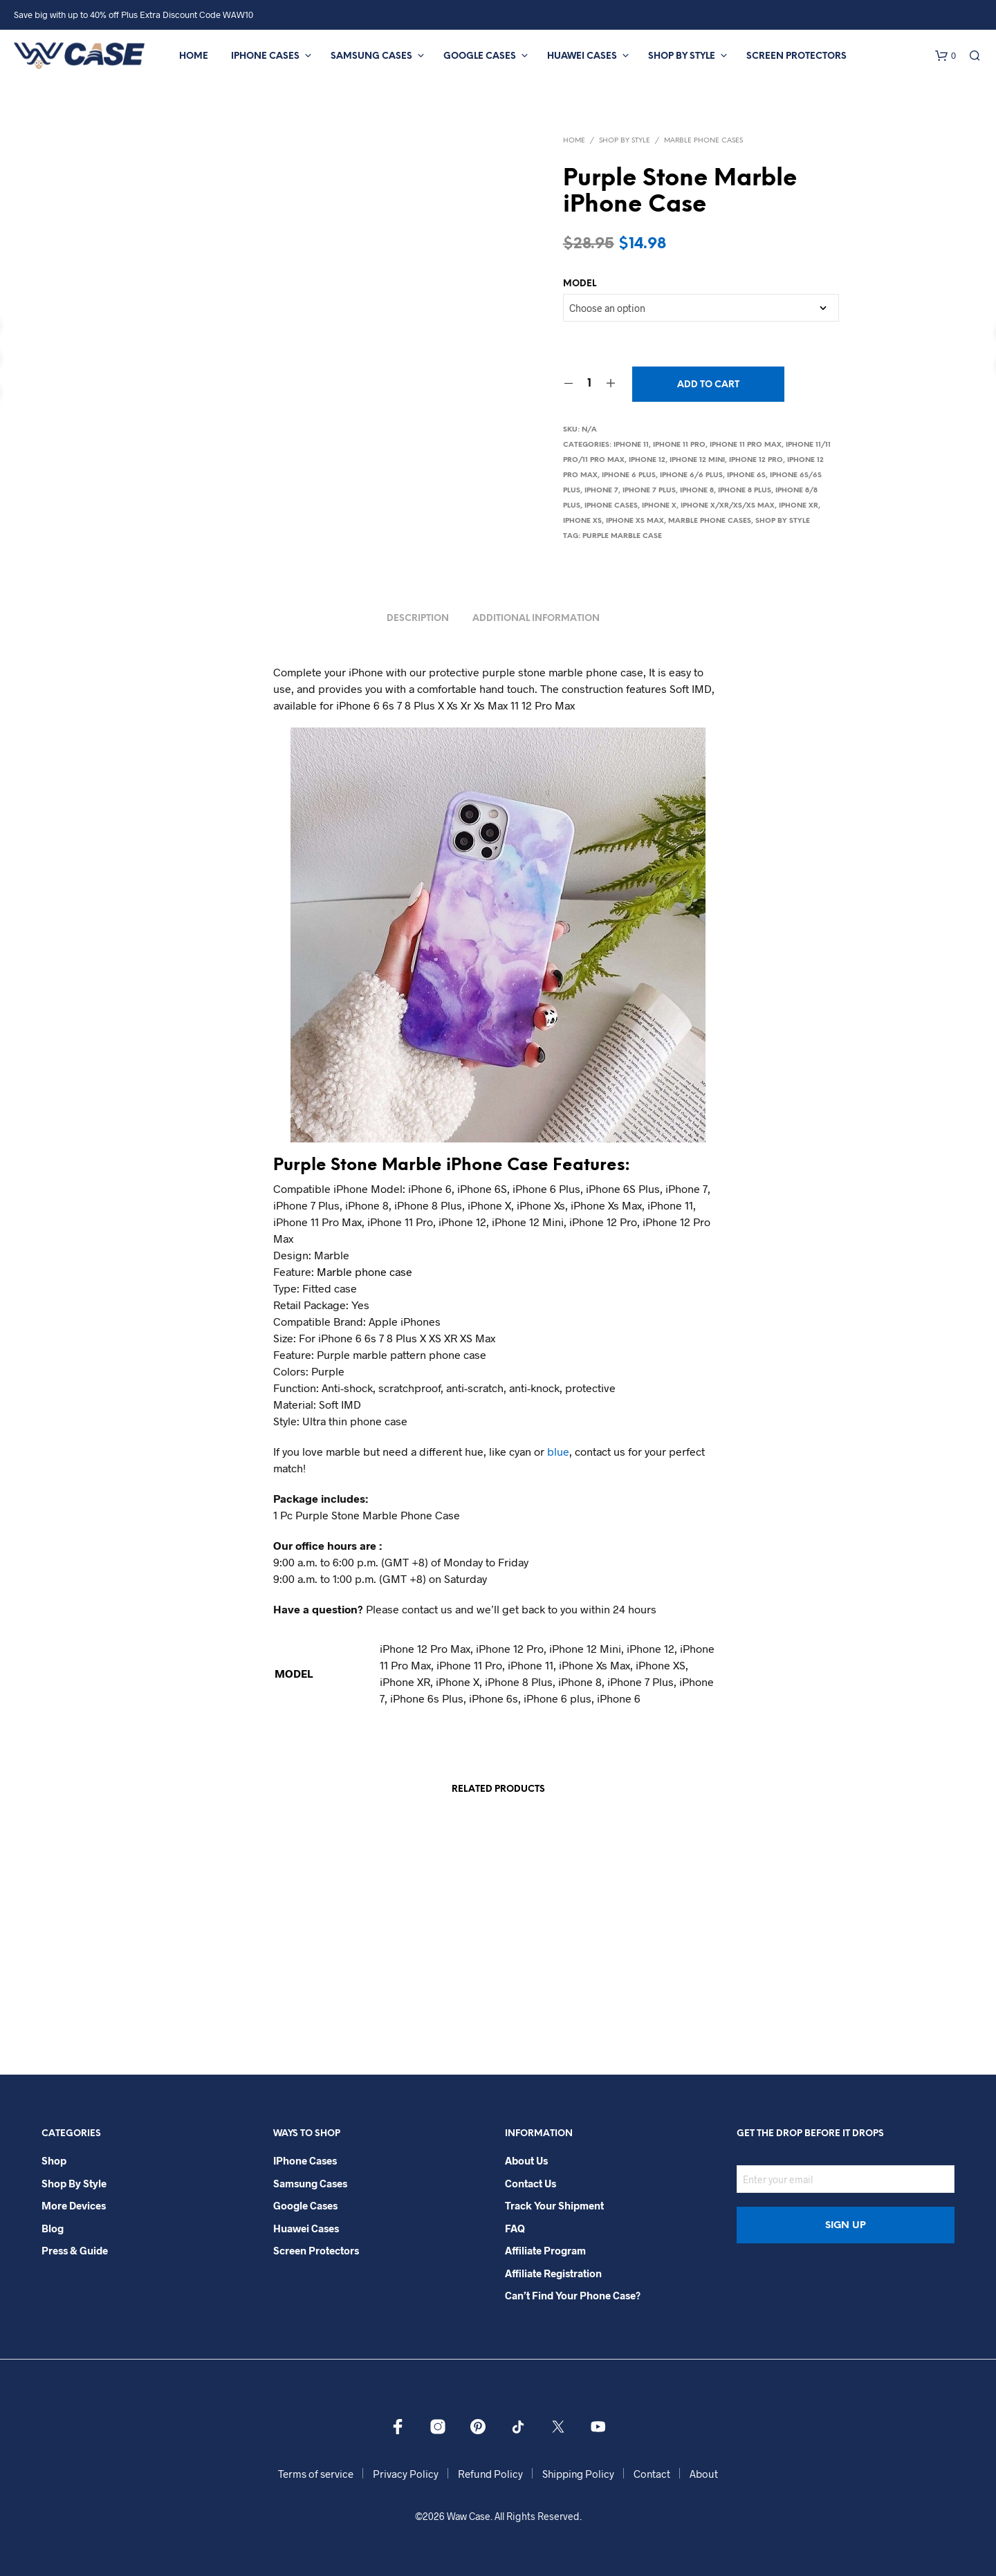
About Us (526, 2160)
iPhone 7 (601, 490)
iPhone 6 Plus (629, 475)
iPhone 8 (697, 490)
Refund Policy (490, 2473)
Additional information (536, 618)
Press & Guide (75, 2250)
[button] (945, 56)
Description (418, 618)
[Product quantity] (589, 384)
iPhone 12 (647, 460)
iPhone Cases (265, 56)
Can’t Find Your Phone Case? (572, 2295)
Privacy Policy (406, 2473)
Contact (652, 2473)
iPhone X (659, 506)
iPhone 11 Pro (679, 445)
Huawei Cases (582, 56)
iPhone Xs (582, 521)
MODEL (579, 283)
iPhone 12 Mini (697, 460)
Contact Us (530, 2183)
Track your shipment (554, 2205)
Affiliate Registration (553, 2273)
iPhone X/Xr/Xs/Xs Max (728, 506)
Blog (53, 2228)
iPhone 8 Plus (744, 490)
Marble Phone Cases (703, 141)
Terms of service (315, 2473)
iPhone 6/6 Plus (691, 475)
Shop (54, 2160)
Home (193, 56)
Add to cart (708, 384)
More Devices (74, 2205)
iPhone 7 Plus (649, 490)
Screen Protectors (796, 56)
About (704, 2473)
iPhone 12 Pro (756, 460)
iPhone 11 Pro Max (746, 445)
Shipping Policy (578, 2473)
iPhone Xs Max (635, 521)
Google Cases (479, 56)
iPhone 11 (631, 445)
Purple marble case (622, 536)
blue (558, 1451)
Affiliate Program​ (545, 2250)
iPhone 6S (746, 475)
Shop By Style (681, 56)
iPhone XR (798, 506)
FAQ (515, 2228)
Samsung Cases (371, 56)
